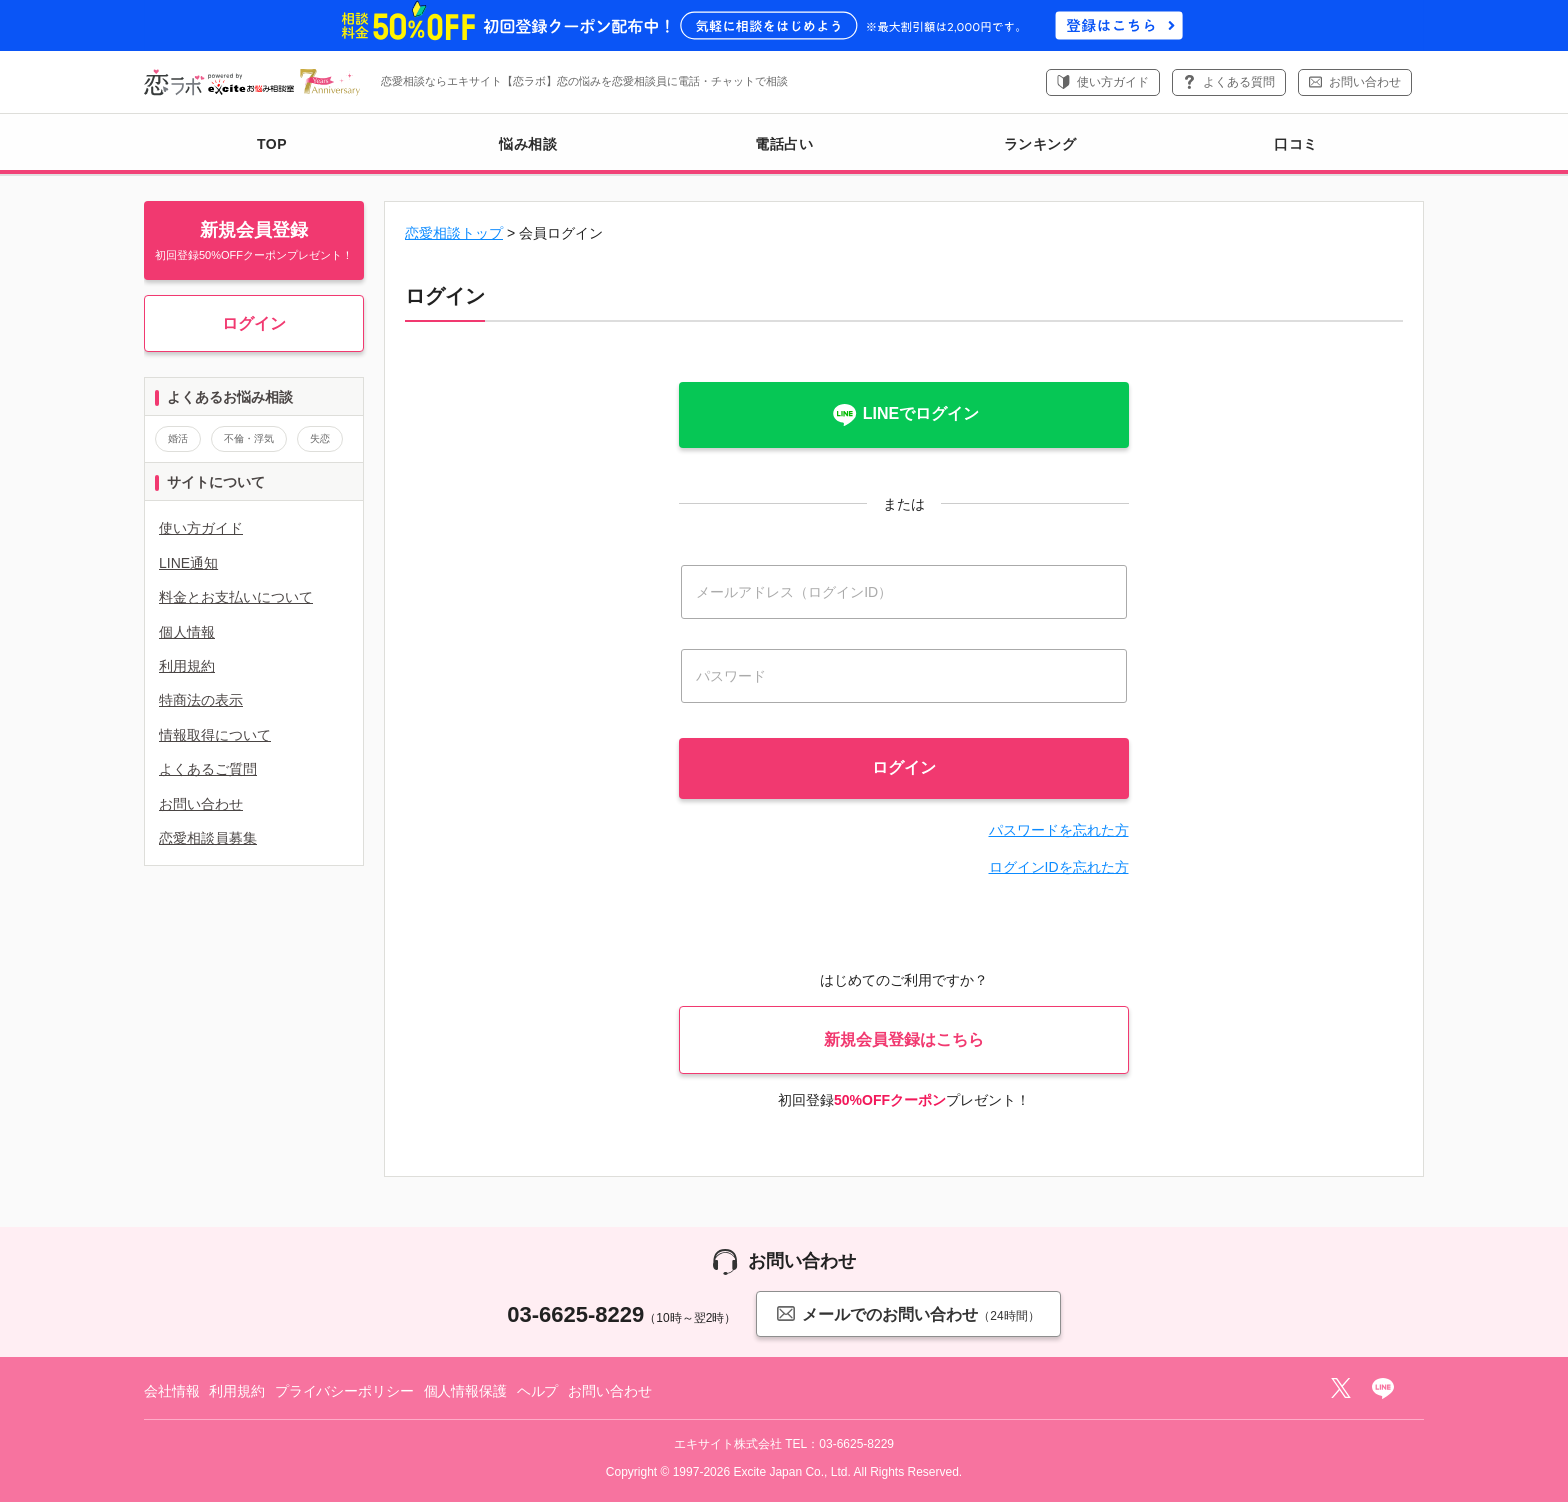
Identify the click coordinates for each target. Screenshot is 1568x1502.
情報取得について (215, 735)
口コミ (1296, 144)
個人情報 (187, 632)
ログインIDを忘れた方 (1059, 867)
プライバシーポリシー (344, 1391)
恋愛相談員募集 (208, 838)
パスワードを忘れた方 (1059, 830)
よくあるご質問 (208, 769)
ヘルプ (538, 1391)
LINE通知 (188, 563)
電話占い (784, 144)
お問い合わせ (1365, 82)
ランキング (1040, 144)
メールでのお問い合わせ (908, 1313)
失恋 (320, 438)
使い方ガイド (1113, 82)
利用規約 (187, 666)
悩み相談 (528, 144)
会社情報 (171, 1391)
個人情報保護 (465, 1391)
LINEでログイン (904, 415)
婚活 (178, 438)
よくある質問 (1239, 82)
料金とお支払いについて (236, 597)
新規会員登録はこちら (904, 1039)
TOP (272, 144)
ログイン (254, 323)
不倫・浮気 (249, 438)
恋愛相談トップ (454, 233)
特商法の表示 (201, 700)
